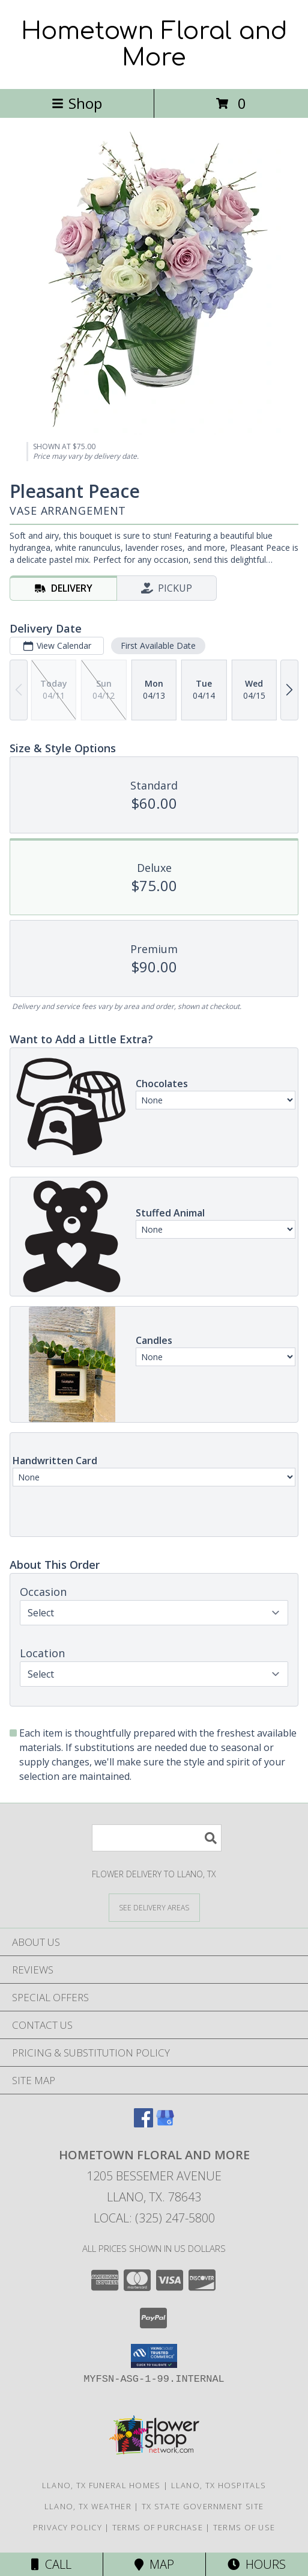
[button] (154, 2356)
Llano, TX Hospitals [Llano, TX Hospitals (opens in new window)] (219, 2485)
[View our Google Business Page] (165, 2123)
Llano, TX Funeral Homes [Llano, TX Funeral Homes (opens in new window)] (101, 2485)
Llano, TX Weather (87, 2506)
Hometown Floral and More (154, 44)
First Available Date (158, 645)
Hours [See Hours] (257, 2564)
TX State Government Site (203, 2506)
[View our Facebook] (143, 2123)
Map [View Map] (154, 2564)
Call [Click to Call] (51, 2564)
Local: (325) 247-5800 (154, 2218)
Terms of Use (244, 2527)
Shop (77, 103)
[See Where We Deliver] (154, 1907)
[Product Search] (157, 1837)
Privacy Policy (67, 2527)
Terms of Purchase (157, 2527)
